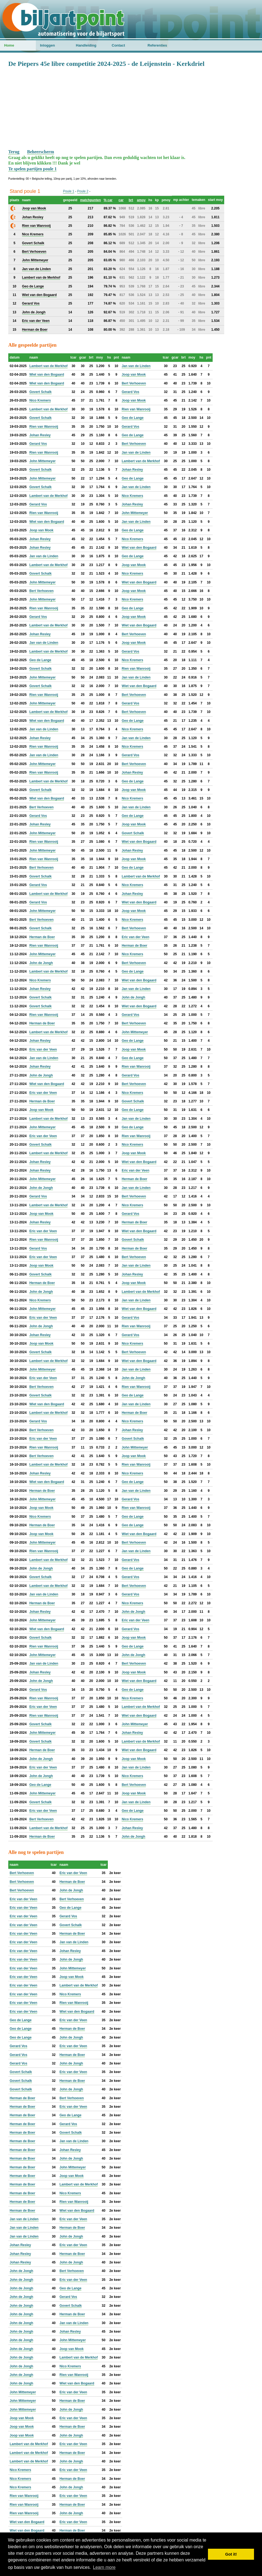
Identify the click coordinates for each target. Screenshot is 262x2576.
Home (9, 45)
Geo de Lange (132, 418)
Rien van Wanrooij (136, 409)
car (121, 200)
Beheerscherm (40, 151)
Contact (118, 45)
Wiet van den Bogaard (46, 374)
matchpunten (90, 200)
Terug (13, 151)
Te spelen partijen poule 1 (32, 168)
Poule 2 (83, 191)
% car (108, 200)
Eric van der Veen (135, 937)
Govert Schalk (40, 392)
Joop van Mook (134, 374)
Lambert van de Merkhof (48, 366)
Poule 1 (68, 191)
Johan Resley (39, 435)
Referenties (157, 45)
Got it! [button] (231, 2554)
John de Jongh (41, 963)
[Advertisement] (131, 107)
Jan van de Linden (136, 366)
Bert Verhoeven (134, 383)
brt (131, 200)
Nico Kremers (40, 400)
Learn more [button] (104, 2567)
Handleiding (86, 45)
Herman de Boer (42, 937)
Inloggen (47, 45)
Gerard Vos (130, 392)
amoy (141, 200)
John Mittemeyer (42, 461)
